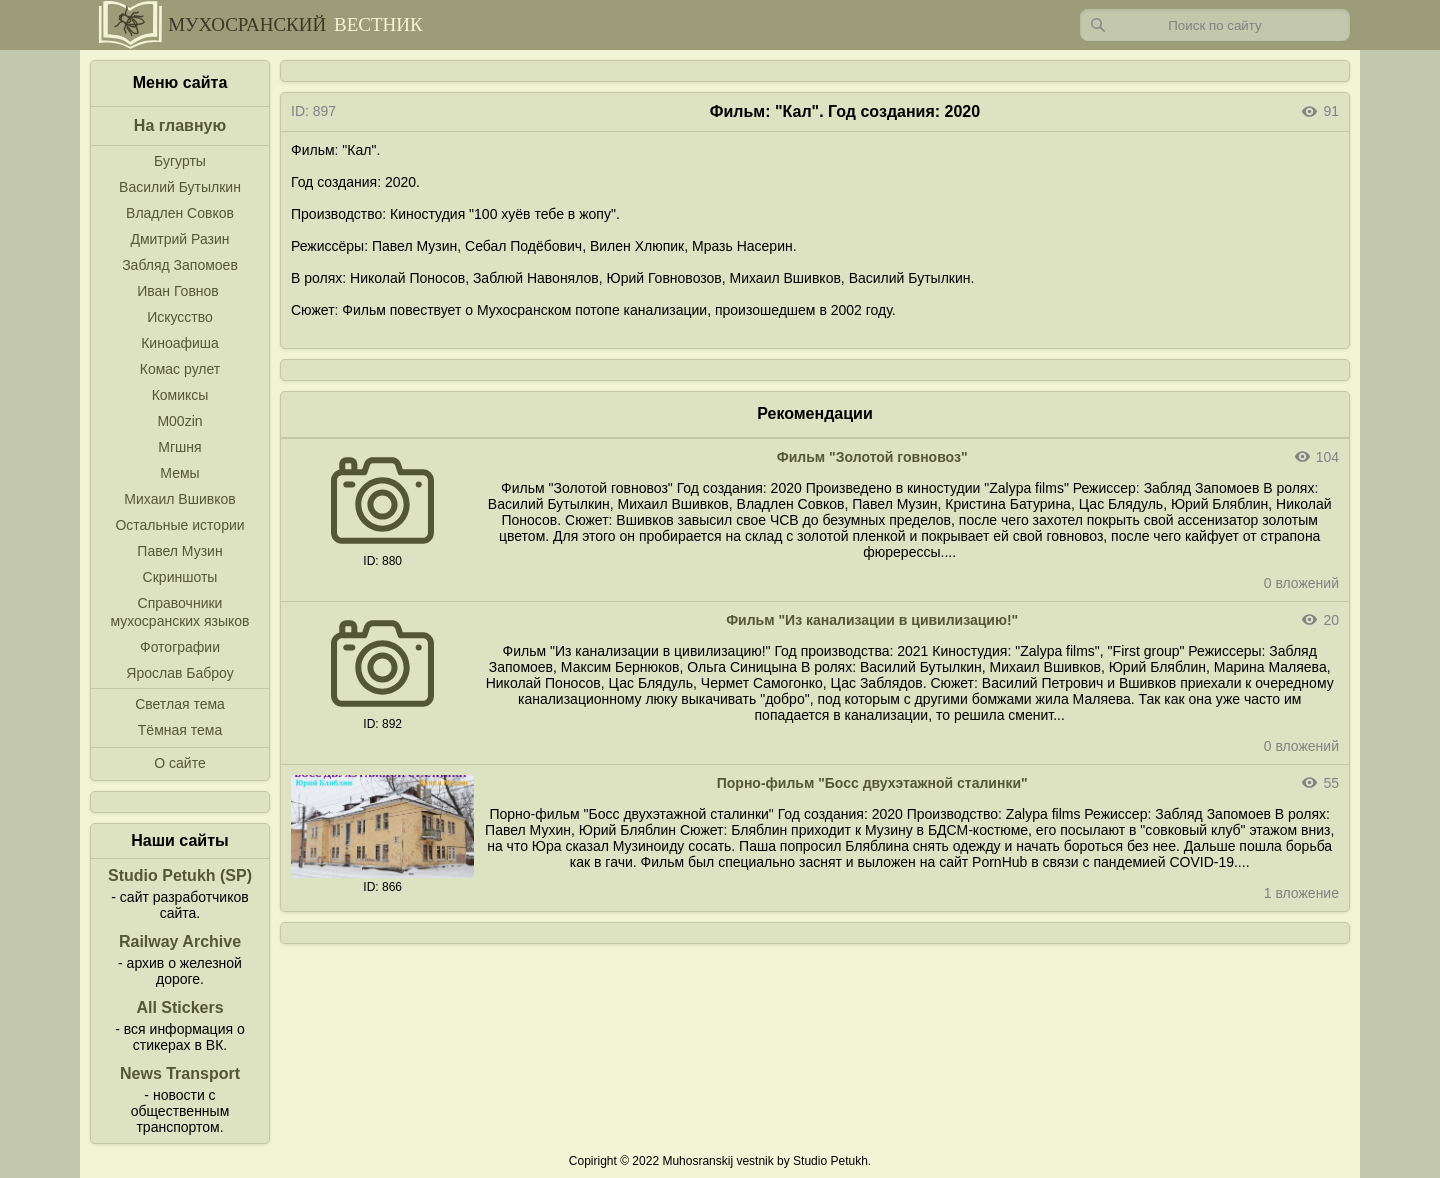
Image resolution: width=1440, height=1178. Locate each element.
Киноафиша (180, 343)
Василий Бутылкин (180, 187)
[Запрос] (1215, 25)
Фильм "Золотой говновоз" (872, 457)
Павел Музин (179, 551)
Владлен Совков (180, 213)
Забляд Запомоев (180, 265)
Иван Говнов (178, 291)
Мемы (179, 473)
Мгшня (179, 447)
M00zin (179, 421)
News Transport (180, 1073)
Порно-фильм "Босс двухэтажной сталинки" (872, 783)
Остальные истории (179, 525)
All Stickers (179, 1007)
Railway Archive (180, 941)
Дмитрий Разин (179, 239)
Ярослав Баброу (179, 673)
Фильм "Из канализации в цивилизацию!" (872, 620)
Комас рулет (180, 369)
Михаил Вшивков (179, 499)
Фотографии (180, 647)
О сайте (179, 763)
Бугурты (180, 161)
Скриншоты (180, 577)
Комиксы (180, 395)
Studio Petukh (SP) (180, 875)
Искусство (180, 317)
